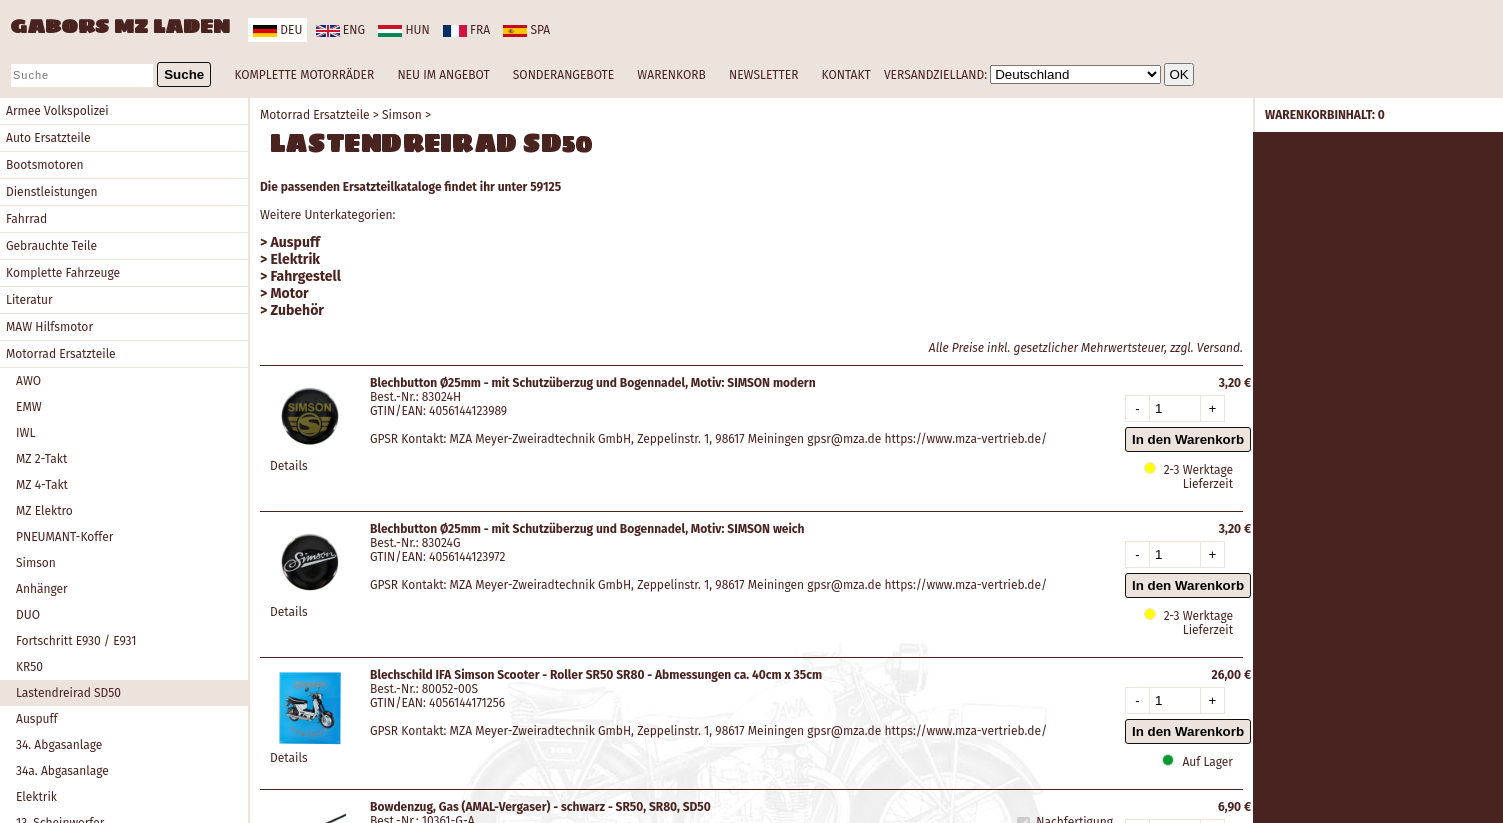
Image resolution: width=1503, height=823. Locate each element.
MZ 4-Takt (42, 485)
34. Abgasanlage (59, 745)
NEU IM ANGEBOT (443, 75)
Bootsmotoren (45, 165)
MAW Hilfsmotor (49, 327)
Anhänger (42, 589)
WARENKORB (671, 75)
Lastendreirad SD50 (68, 693)
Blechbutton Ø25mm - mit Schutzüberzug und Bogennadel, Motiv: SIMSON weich (587, 529)
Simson (36, 563)
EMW (29, 407)
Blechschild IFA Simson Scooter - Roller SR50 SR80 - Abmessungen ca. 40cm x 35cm (596, 675)
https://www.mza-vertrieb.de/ (966, 439)
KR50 (29, 667)
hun (403, 30)
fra (466, 30)
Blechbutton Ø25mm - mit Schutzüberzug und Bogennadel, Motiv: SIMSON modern (593, 383)
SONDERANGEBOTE (563, 75)
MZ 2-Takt (41, 459)
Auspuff (37, 719)
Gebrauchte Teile (51, 246)
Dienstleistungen (51, 192)
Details (289, 466)
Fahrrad (26, 219)
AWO (28, 381)
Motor (290, 293)
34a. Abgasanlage (62, 771)
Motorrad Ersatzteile (61, 354)
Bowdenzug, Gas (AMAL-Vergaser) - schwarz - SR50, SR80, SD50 (540, 807)
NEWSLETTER (763, 75)
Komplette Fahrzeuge (63, 273)
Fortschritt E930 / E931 (76, 641)
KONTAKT (846, 75)
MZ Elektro (44, 511)
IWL (25, 433)
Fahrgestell (306, 276)
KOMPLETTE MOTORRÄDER (304, 75)
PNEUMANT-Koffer (64, 537)
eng (340, 30)
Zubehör (297, 310)
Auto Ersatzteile (48, 138)
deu (277, 30)
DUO (28, 615)
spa (526, 30)
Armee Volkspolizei (57, 111)
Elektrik (36, 797)
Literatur (29, 300)
